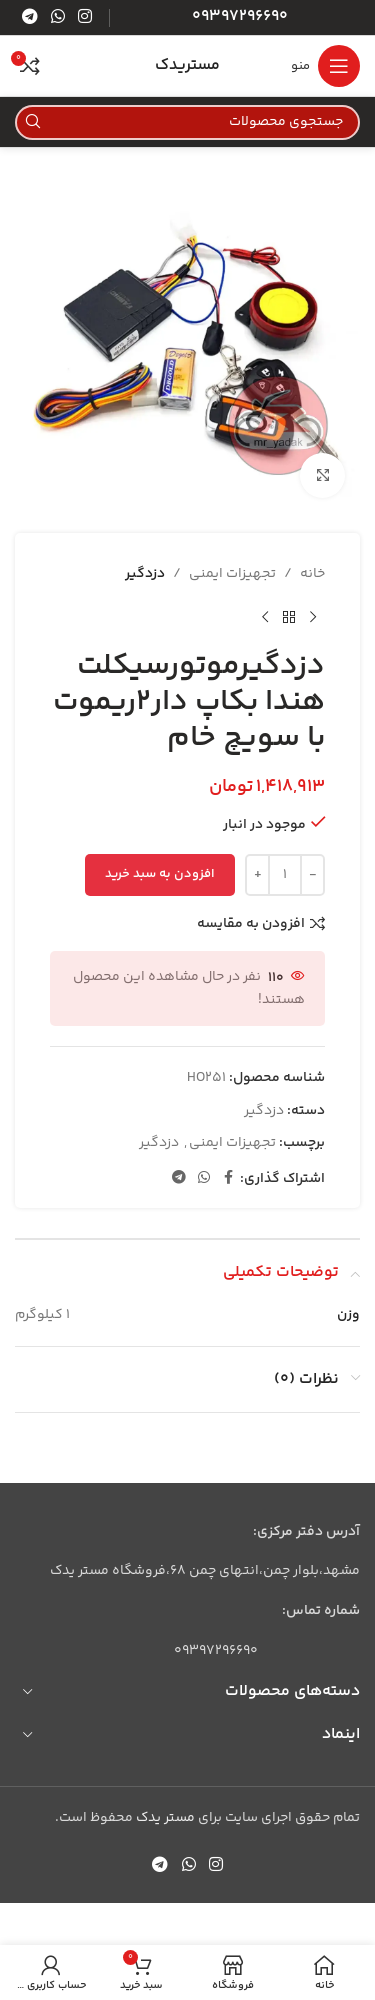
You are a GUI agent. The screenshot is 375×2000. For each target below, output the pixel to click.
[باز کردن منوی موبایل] (325, 66)
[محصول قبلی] (313, 617)
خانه (312, 574)
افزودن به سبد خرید (160, 874)
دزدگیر (145, 574)
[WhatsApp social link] (57, 17)
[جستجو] (187, 122)
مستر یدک (165, 1818)
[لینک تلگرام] (29, 17)
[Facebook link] (228, 1178)
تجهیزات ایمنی (232, 574)
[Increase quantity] (257, 875)
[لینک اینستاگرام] (85, 17)
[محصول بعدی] (265, 617)
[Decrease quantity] (312, 875)
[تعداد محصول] (285, 875)
